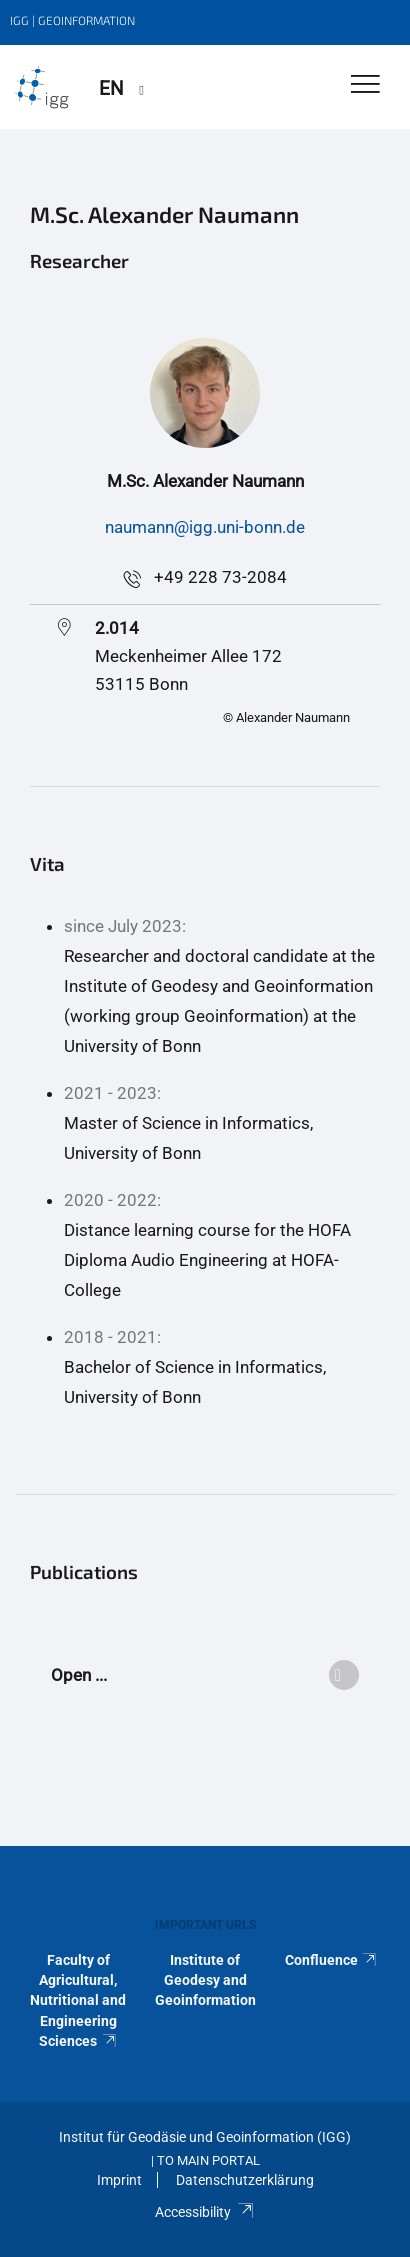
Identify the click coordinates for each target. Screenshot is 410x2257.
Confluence (332, 1960)
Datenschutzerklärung (245, 2180)
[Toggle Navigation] (365, 85)
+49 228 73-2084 (220, 577)
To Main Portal (208, 2160)
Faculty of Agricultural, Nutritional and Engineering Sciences (78, 2001)
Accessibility (204, 2212)
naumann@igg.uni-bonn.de (205, 527)
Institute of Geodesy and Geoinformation (205, 1980)
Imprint (119, 2180)
